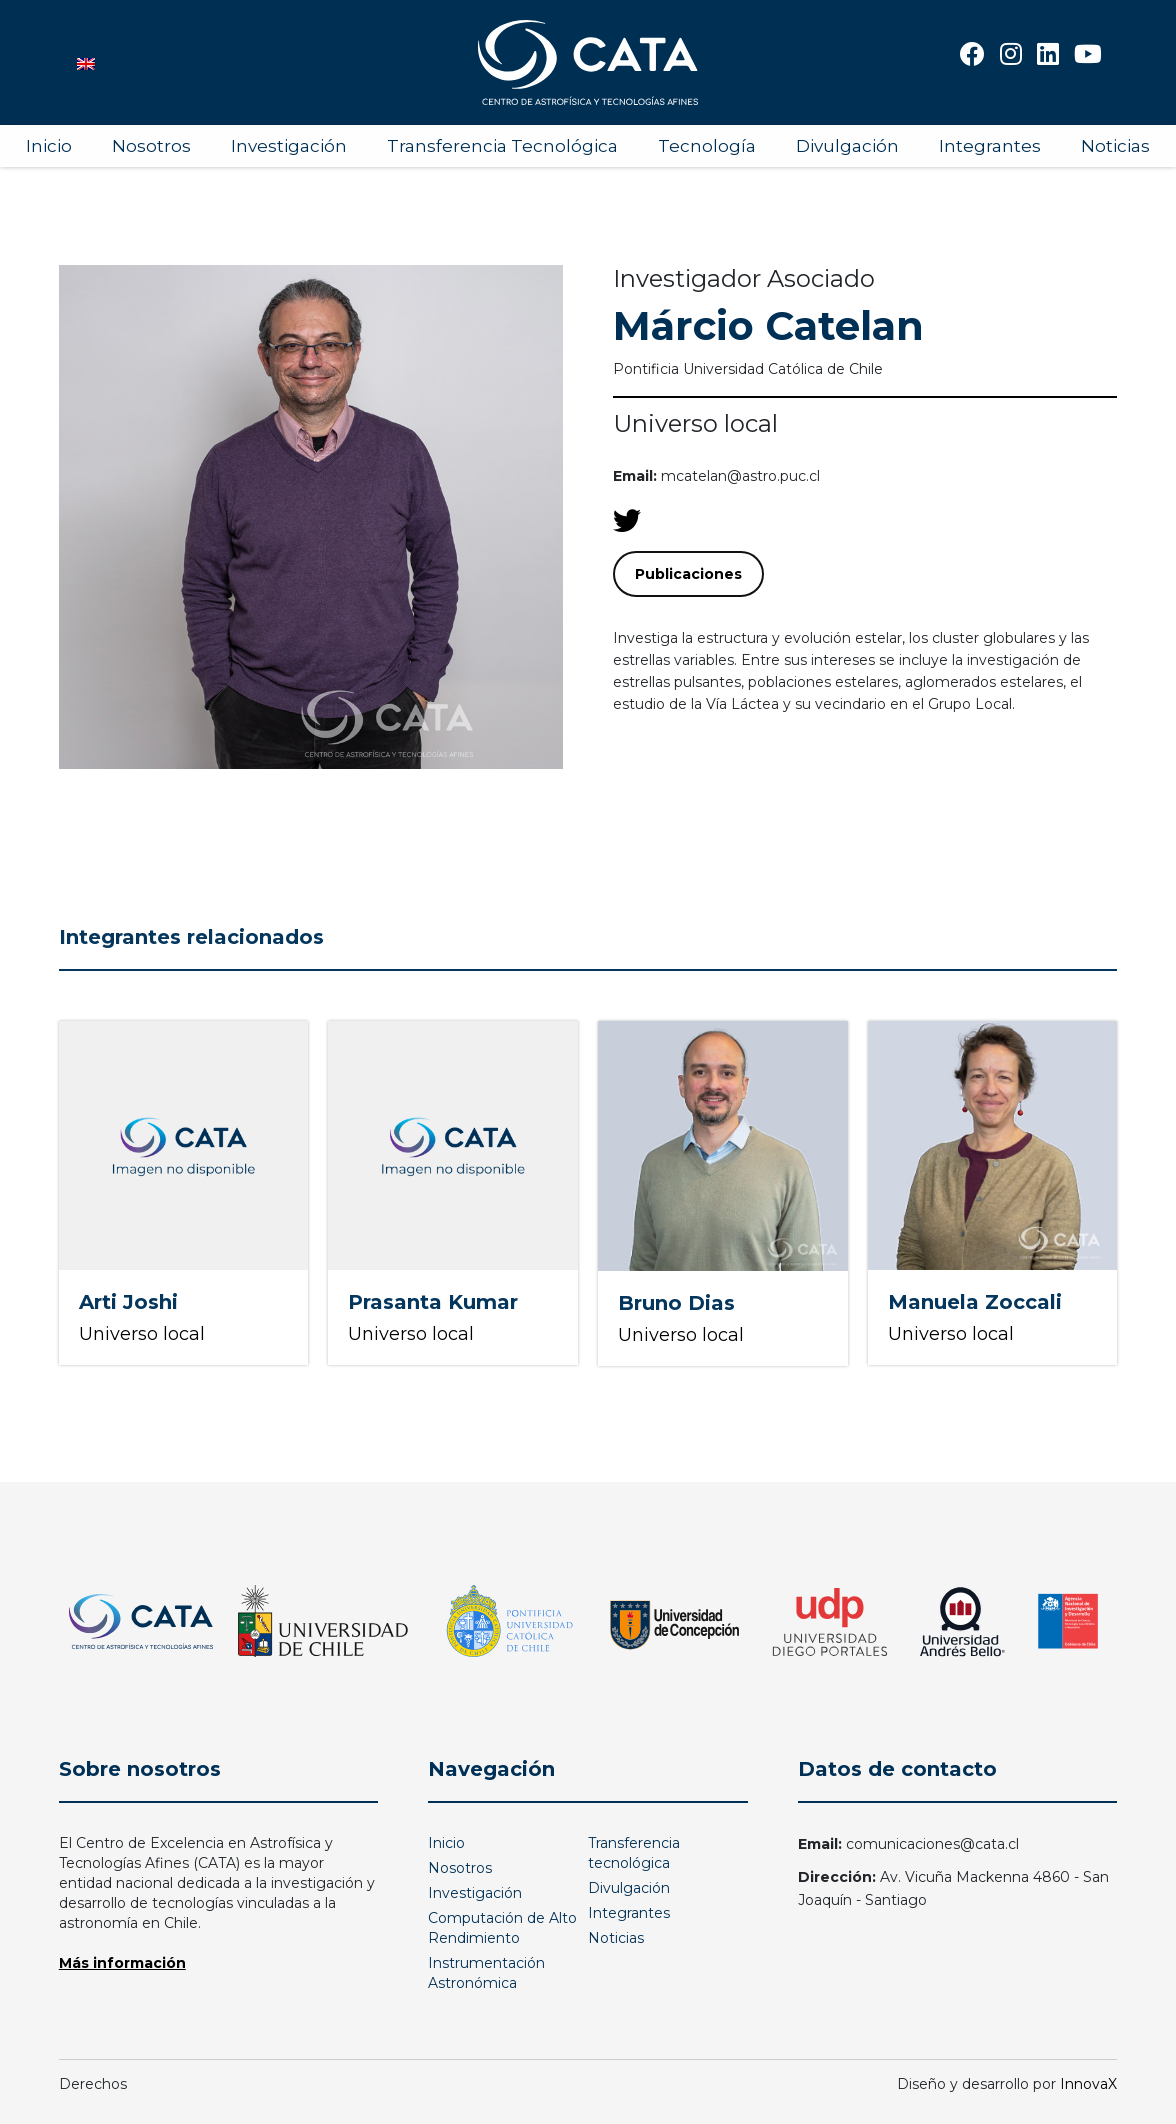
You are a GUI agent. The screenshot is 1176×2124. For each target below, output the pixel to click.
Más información (122, 1963)
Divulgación (847, 146)
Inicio (49, 146)
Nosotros (151, 146)
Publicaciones (688, 574)
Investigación (289, 146)
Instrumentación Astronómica (486, 1973)
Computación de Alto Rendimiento (502, 1928)
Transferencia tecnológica (634, 1853)
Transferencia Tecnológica (502, 146)
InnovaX (1088, 2084)
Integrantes (990, 146)
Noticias (1115, 146)
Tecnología (707, 146)
